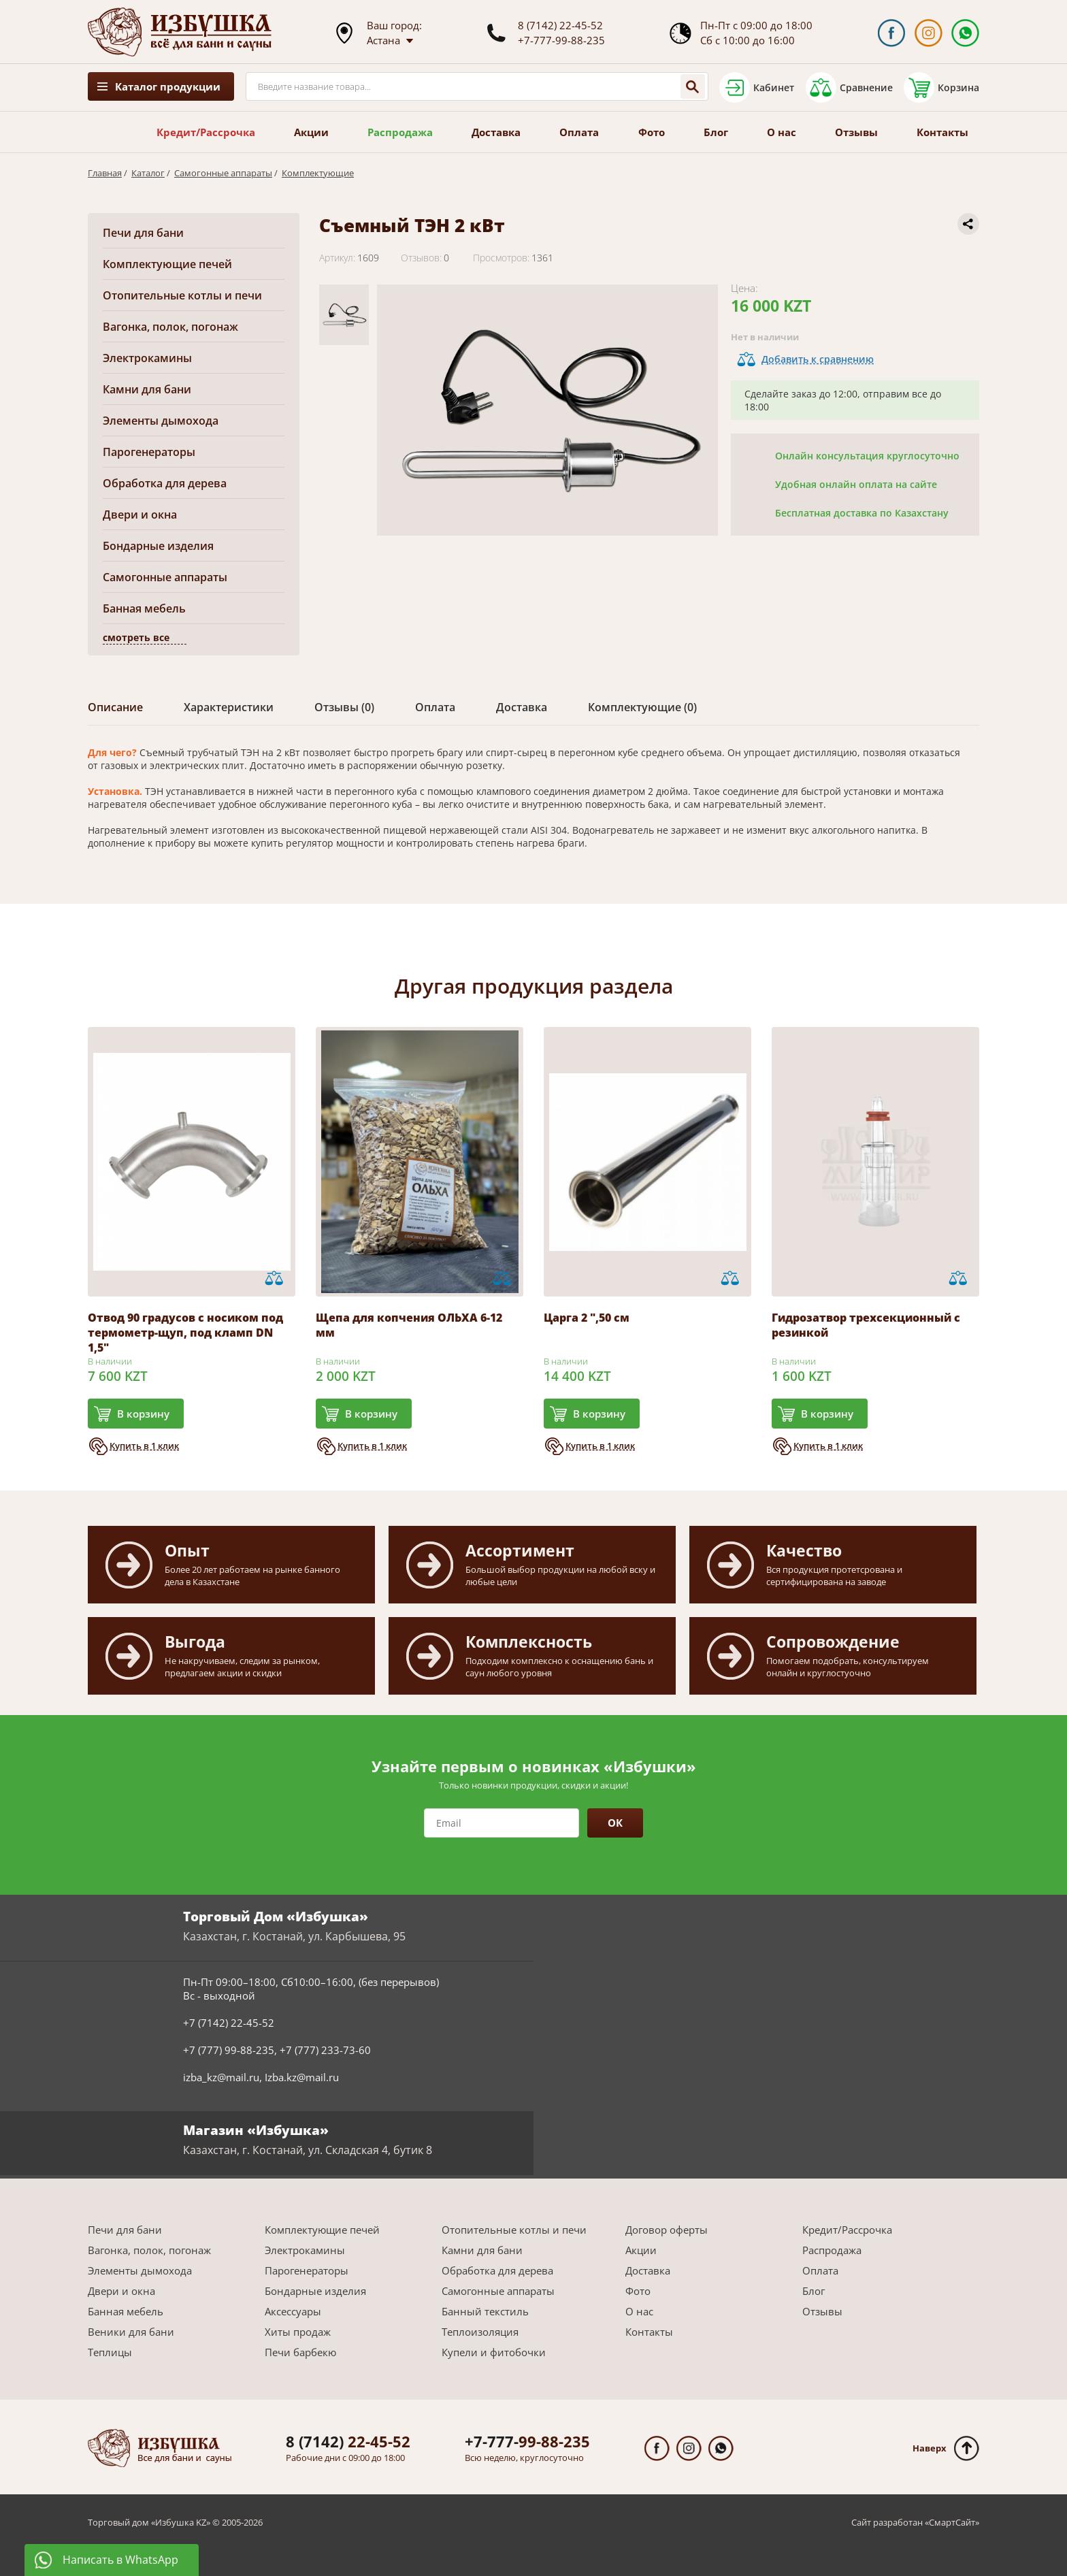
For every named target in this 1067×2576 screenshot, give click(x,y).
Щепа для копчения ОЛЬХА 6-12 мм (409, 1325)
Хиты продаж (298, 2331)
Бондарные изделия (158, 545)
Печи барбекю (300, 2352)
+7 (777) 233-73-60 (325, 2050)
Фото (651, 132)
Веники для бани (131, 2331)
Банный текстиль (485, 2311)
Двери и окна (140, 514)
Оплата (579, 132)
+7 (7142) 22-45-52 (228, 2022)
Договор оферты (666, 2229)
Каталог (148, 173)
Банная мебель (144, 608)
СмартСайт (952, 2522)
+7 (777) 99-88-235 (228, 2050)
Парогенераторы (149, 451)
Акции (311, 132)
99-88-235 (527, 2441)
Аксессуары (293, 2311)
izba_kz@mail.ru (221, 2077)
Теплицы (110, 2352)
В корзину (143, 1413)
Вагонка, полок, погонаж (170, 326)
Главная (105, 173)
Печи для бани (143, 232)
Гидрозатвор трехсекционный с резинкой (866, 1325)
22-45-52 (348, 2441)
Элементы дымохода (160, 420)
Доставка (496, 132)
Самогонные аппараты (223, 173)
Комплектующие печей (167, 264)
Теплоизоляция (480, 2331)
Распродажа (400, 132)
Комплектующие (318, 173)
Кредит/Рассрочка (206, 132)
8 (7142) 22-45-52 (560, 25)
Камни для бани (147, 389)
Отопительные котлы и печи (182, 295)
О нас (781, 132)
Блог (716, 132)
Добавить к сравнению (817, 359)
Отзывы (856, 132)
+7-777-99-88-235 (561, 40)
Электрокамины (147, 357)
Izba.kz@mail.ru (302, 2077)
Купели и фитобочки (494, 2352)
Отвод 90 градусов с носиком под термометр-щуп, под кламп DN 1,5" (185, 1332)
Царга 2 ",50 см (586, 1317)
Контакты (942, 132)
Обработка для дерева (165, 483)
